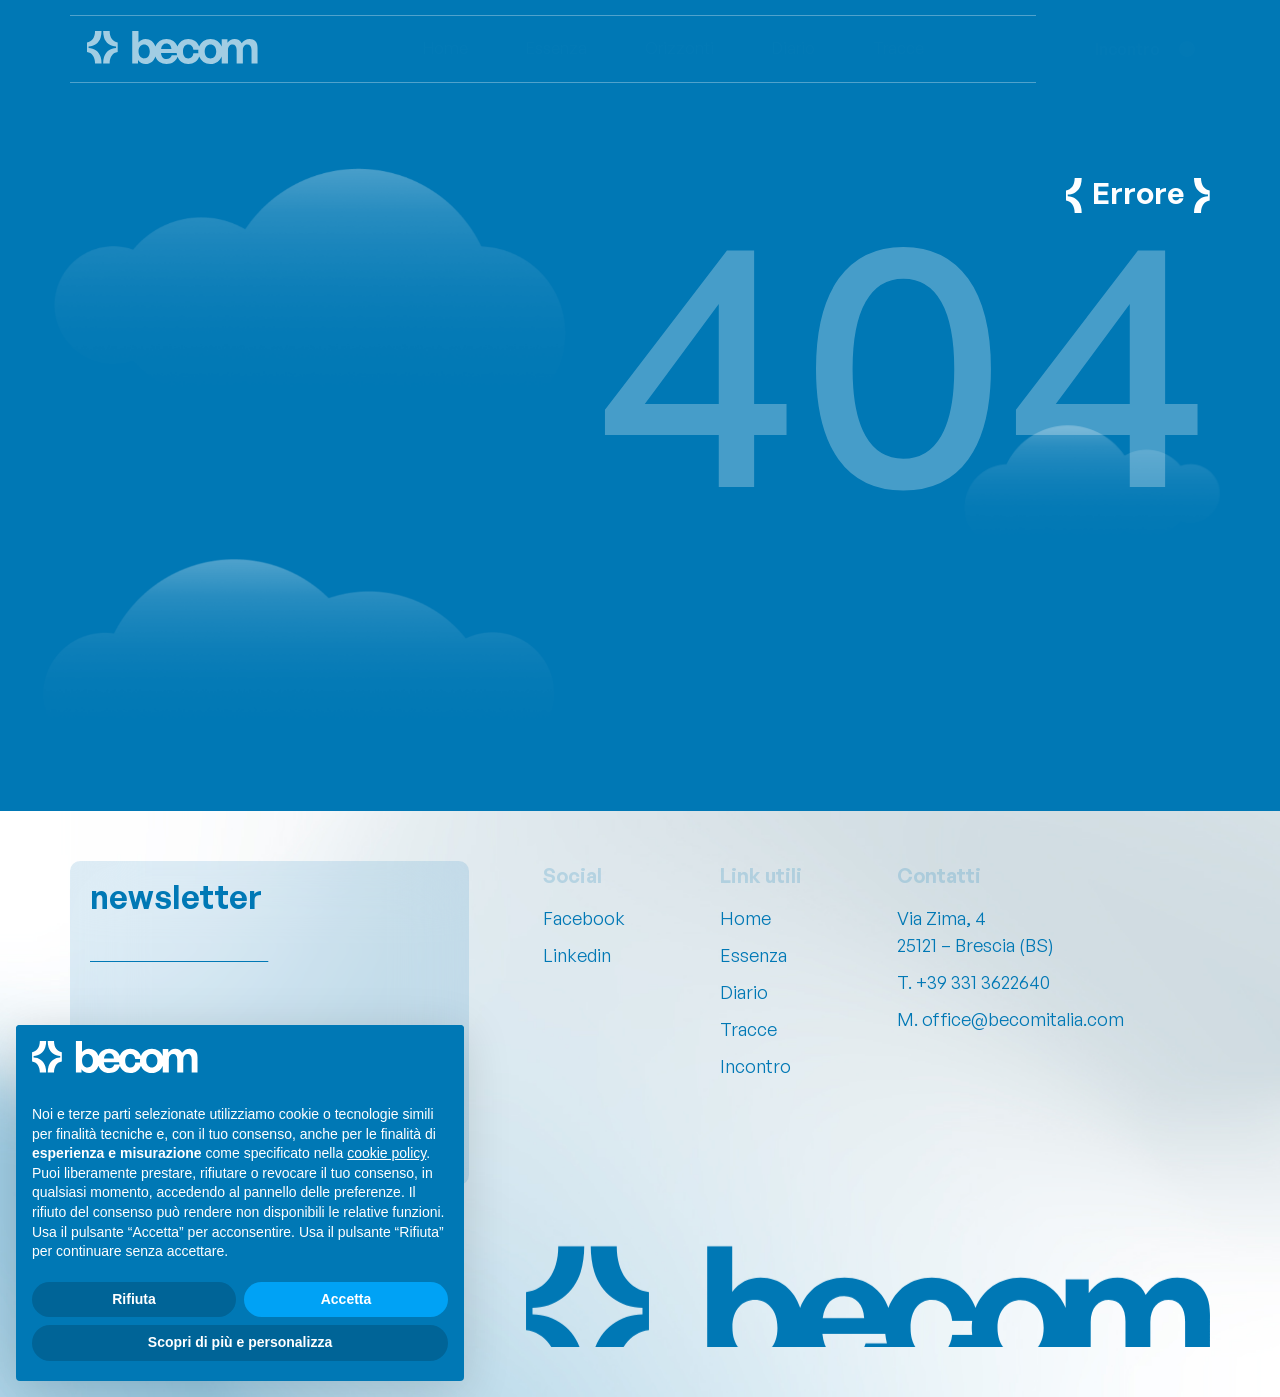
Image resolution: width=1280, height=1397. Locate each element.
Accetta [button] (346, 1299)
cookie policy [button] (386, 1153)
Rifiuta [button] (134, 1299)
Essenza (753, 955)
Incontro (755, 1066)
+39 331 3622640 (983, 982)
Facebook (584, 918)
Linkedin (577, 955)
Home (745, 918)
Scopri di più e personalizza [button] (240, 1342)
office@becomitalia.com (1023, 1019)
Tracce (748, 1029)
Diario (744, 992)
